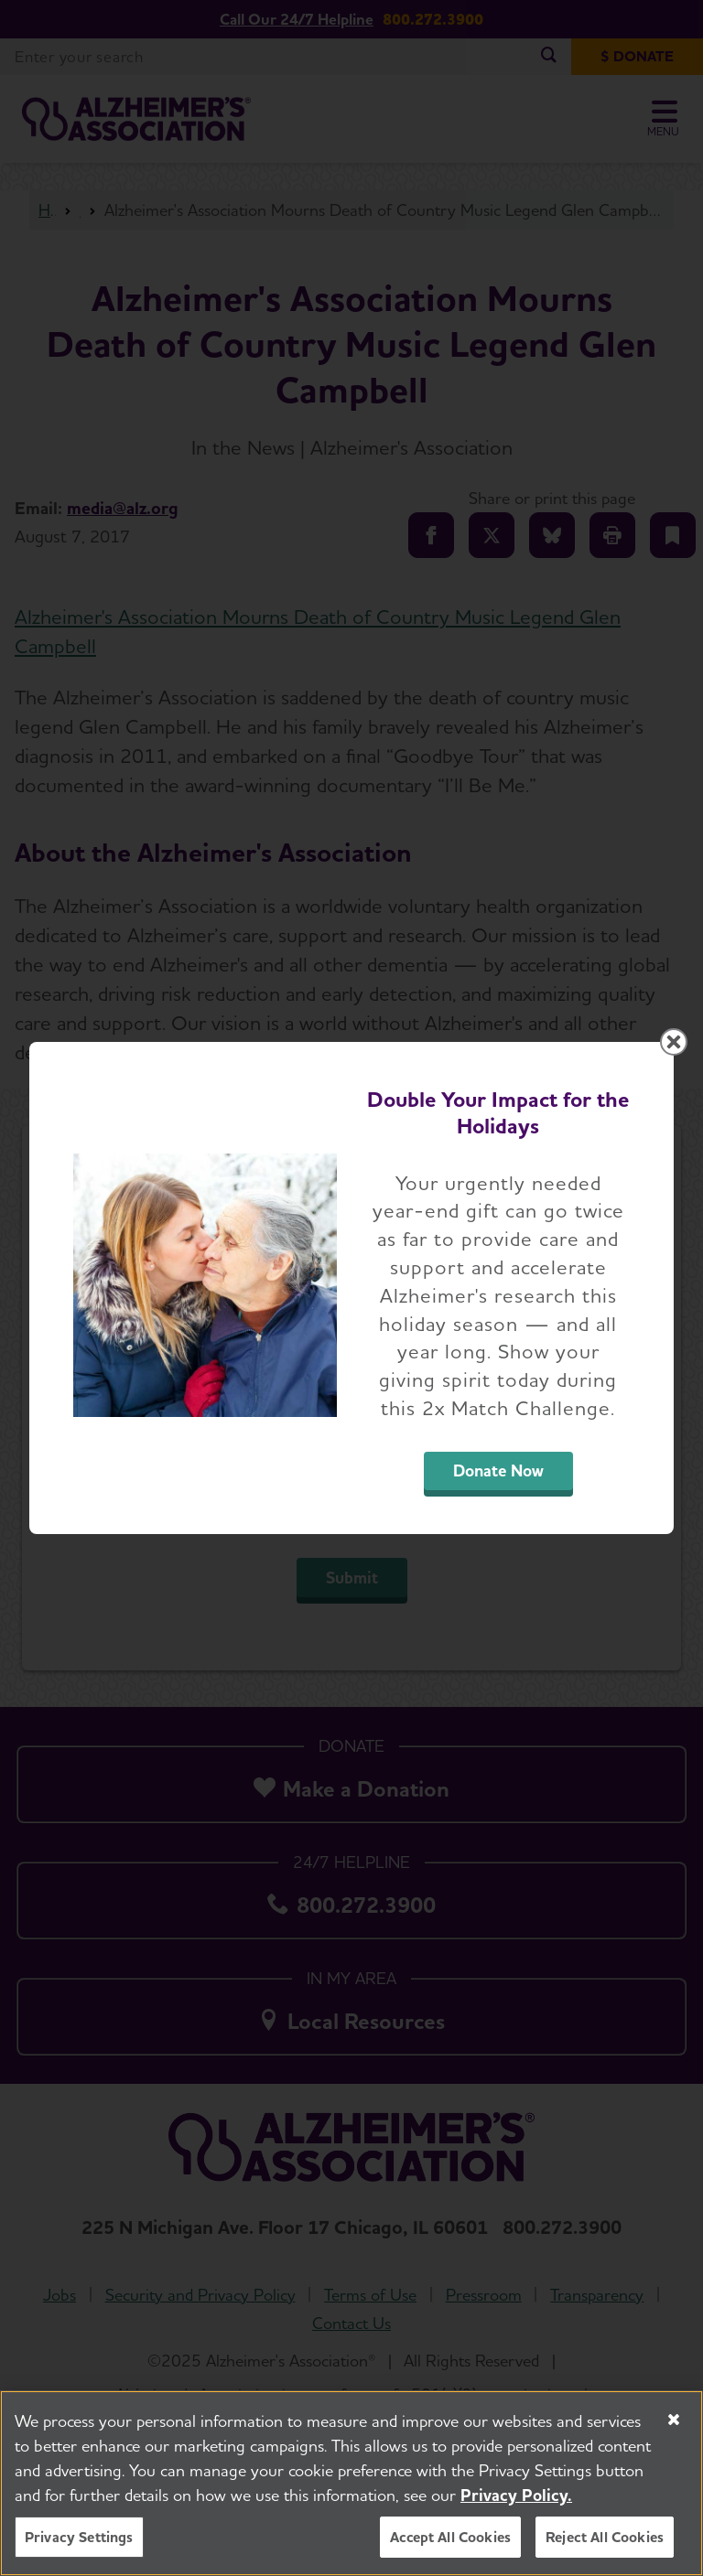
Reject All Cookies (605, 2537)
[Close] (674, 2419)
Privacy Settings (79, 2537)
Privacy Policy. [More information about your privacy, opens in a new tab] (516, 2495)
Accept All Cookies (450, 2537)
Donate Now (498, 1470)
